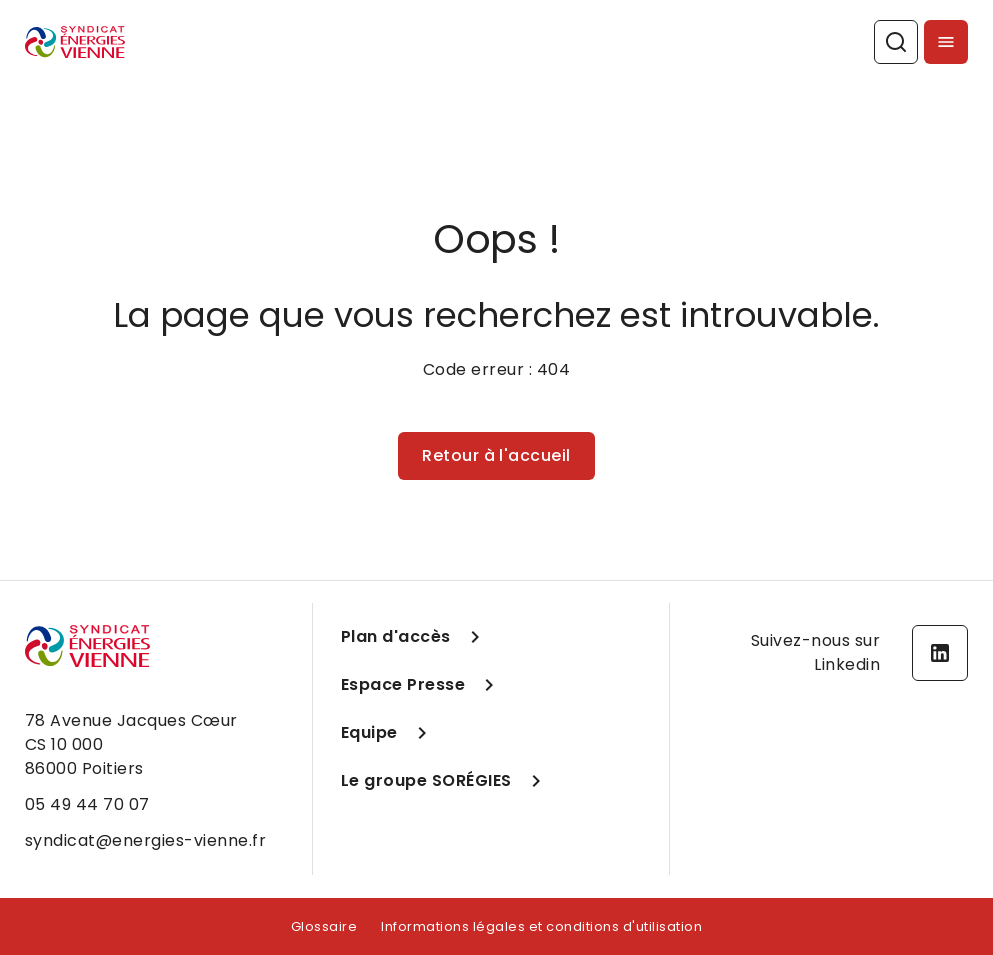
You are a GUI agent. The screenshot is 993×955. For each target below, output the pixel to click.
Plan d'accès (414, 637)
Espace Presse (421, 685)
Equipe (387, 733)
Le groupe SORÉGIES (444, 781)
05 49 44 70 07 (87, 804)
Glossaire (324, 926)
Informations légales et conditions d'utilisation (541, 926)
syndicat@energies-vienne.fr (146, 840)
